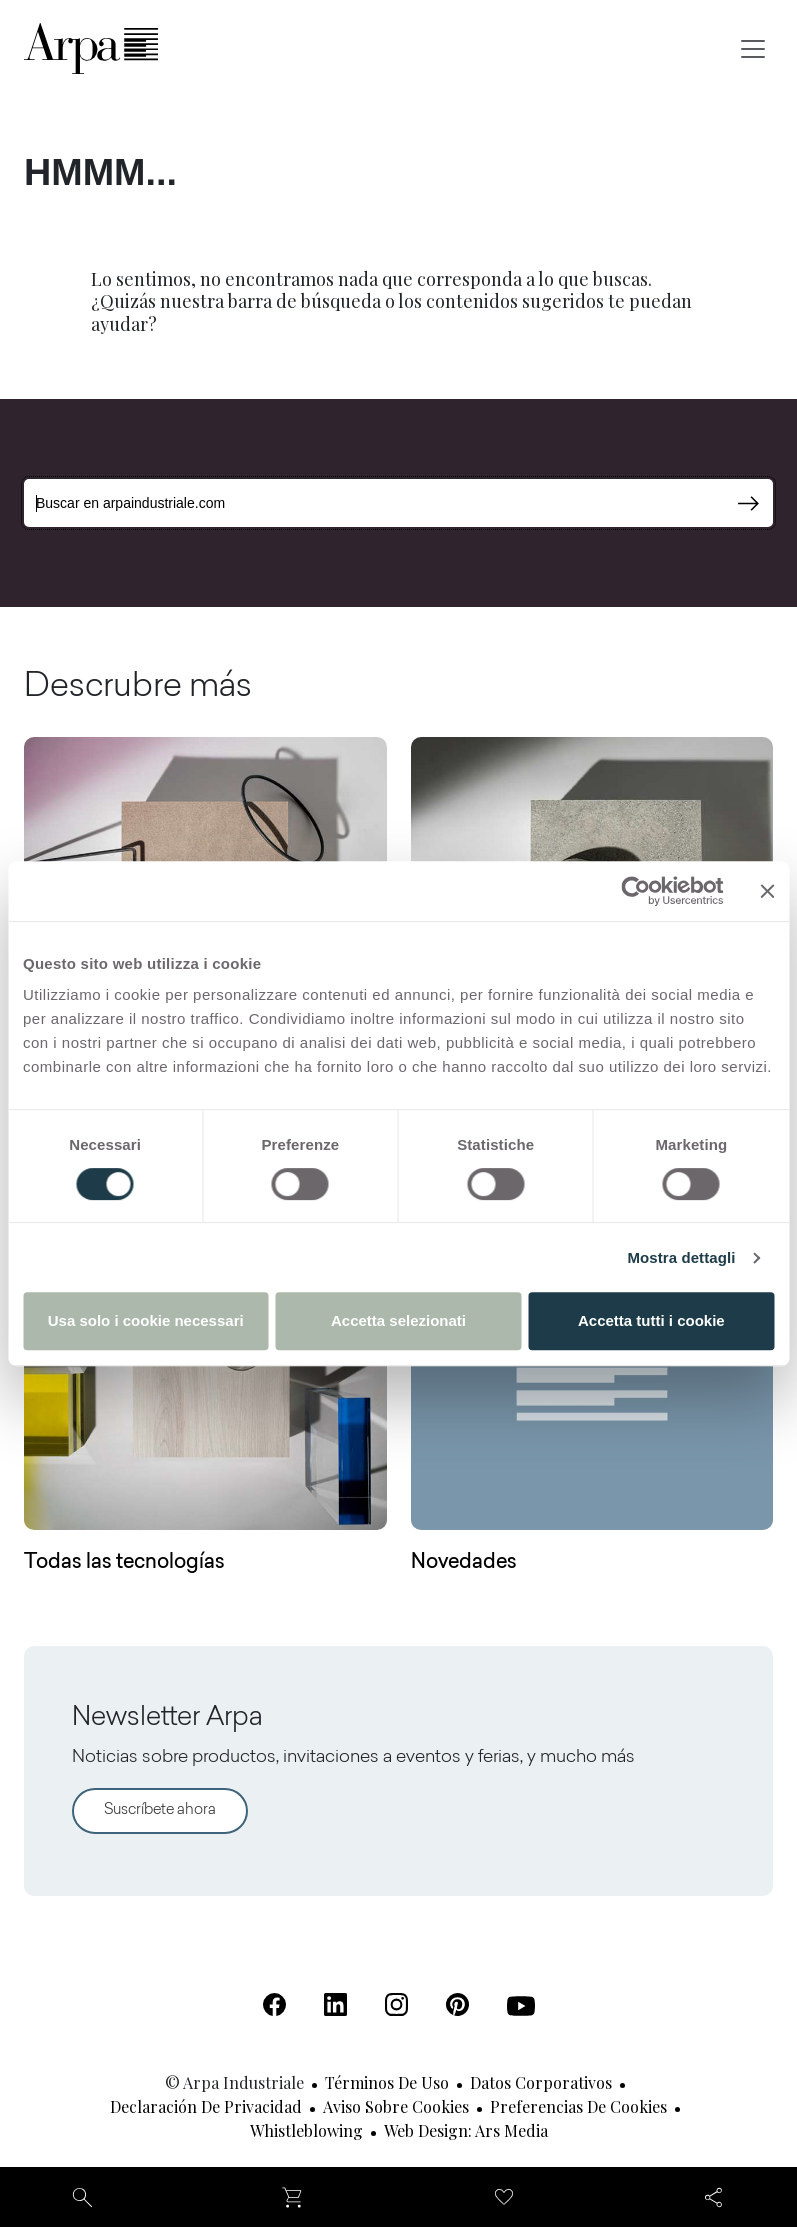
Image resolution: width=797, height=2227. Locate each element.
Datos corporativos (541, 2082)
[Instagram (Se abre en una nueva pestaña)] (396, 2004)
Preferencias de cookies (578, 2106)
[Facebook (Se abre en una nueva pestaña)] (274, 2004)
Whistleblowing (306, 2130)
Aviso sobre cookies (396, 2106)
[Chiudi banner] (767, 891)
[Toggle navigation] (753, 49)
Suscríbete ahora (160, 1810)
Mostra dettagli (681, 1257)
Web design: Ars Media (466, 2130)
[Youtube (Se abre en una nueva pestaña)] (521, 2006)
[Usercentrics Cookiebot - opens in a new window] (635, 891)
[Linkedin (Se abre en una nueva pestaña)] (335, 2004)
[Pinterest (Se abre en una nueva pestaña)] (457, 2004)
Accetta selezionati (398, 1320)
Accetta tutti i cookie (651, 1320)
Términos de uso (387, 2082)
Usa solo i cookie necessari (146, 1320)
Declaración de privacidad (206, 2106)
